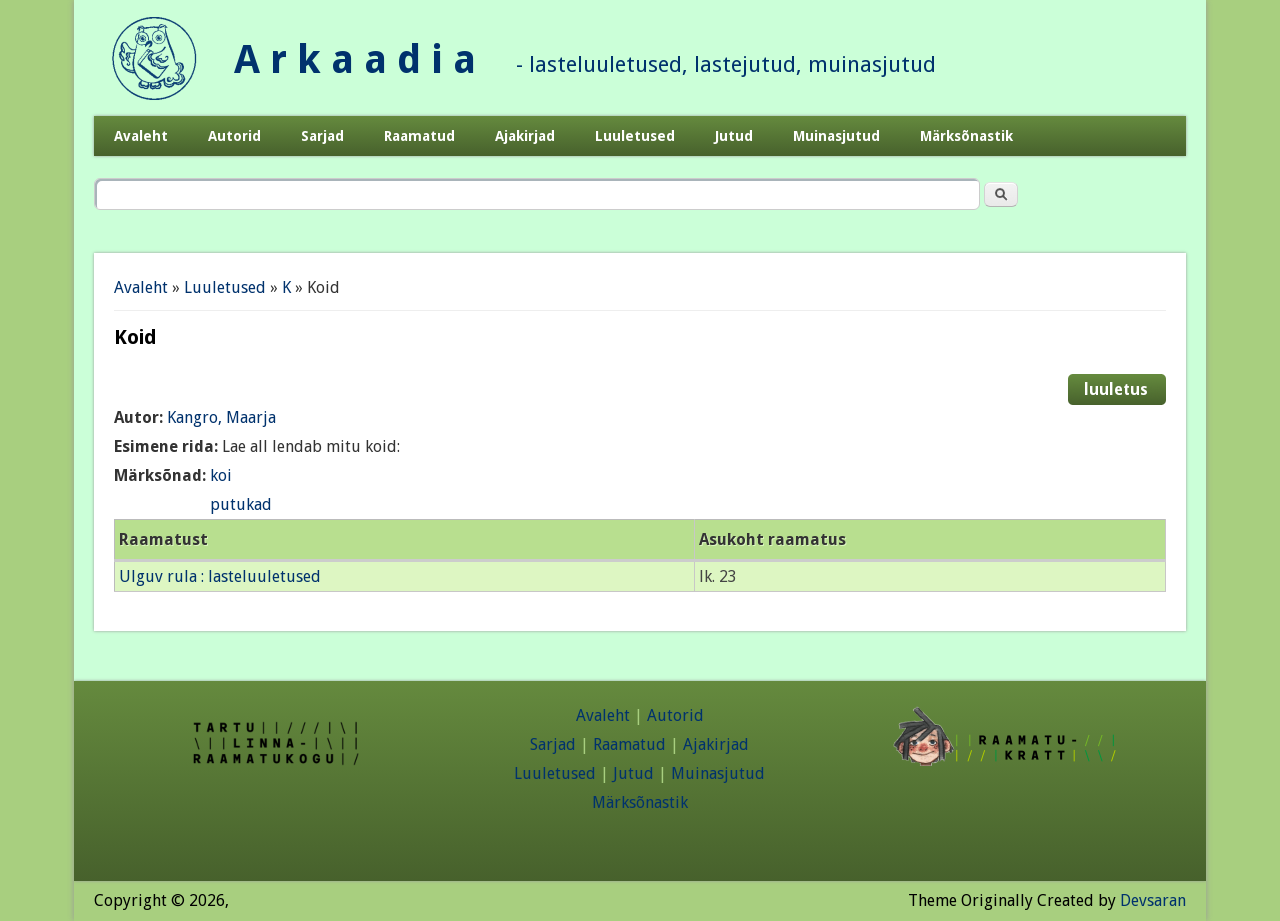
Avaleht (141, 136)
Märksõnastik (966, 136)
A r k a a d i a (355, 59)
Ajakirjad (525, 136)
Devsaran (1153, 900)
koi (221, 475)
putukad (241, 504)
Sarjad (322, 136)
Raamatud (419, 136)
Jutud (734, 136)
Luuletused (635, 136)
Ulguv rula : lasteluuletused (220, 576)
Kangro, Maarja (221, 417)
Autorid (234, 136)
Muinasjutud (836, 136)
